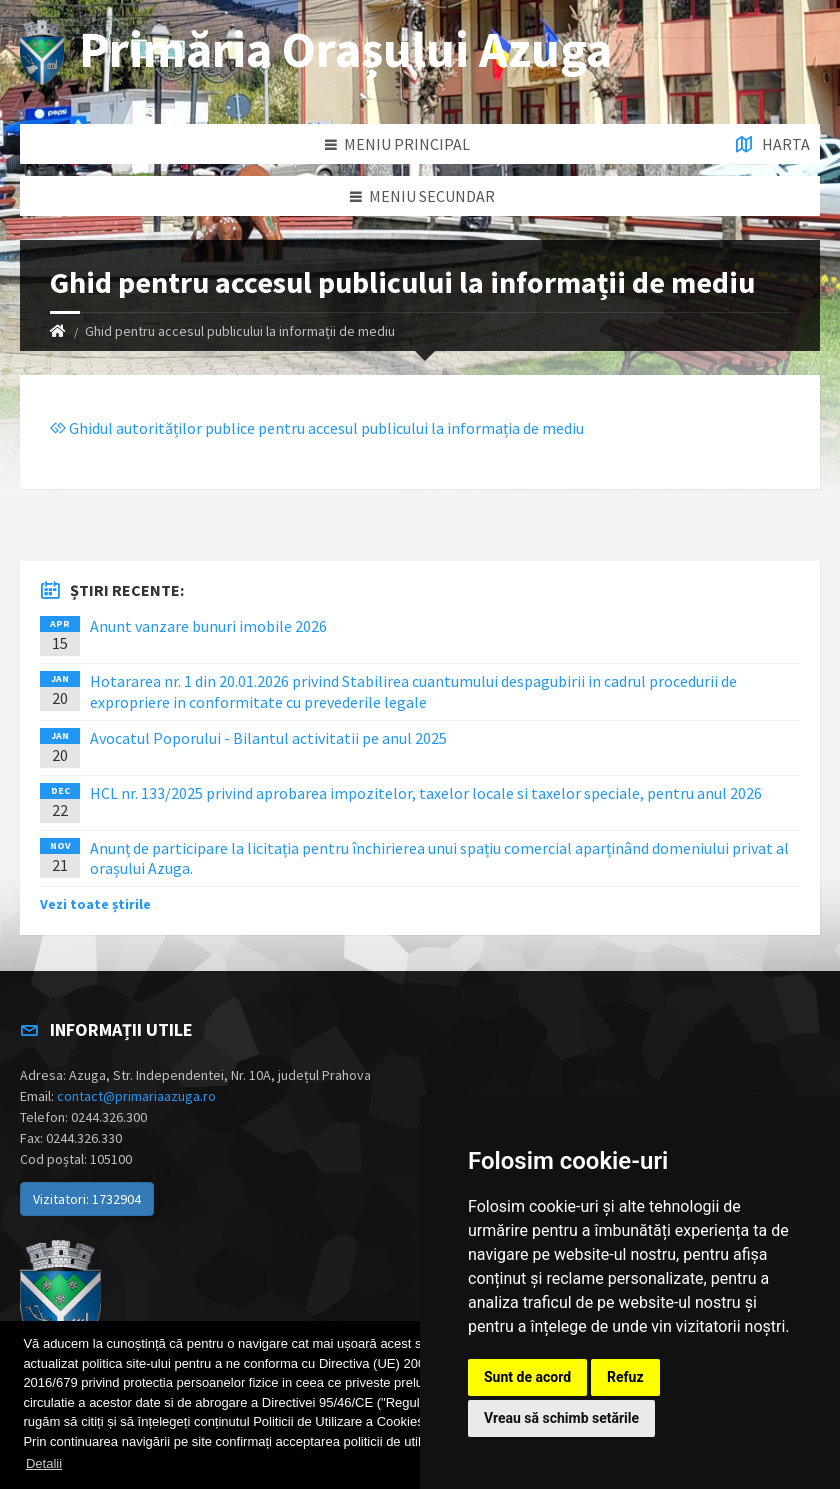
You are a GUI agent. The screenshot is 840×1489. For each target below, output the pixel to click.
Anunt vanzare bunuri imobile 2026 (208, 626)
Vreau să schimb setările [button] (561, 1418)
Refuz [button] (625, 1377)
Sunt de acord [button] (527, 1377)
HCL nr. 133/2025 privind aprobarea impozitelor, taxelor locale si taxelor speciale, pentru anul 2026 (426, 793)
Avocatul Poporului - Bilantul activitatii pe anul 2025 (268, 738)
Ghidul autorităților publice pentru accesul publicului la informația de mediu (317, 428)
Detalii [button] (44, 1463)
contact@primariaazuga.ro (136, 1096)
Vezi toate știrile (95, 904)
